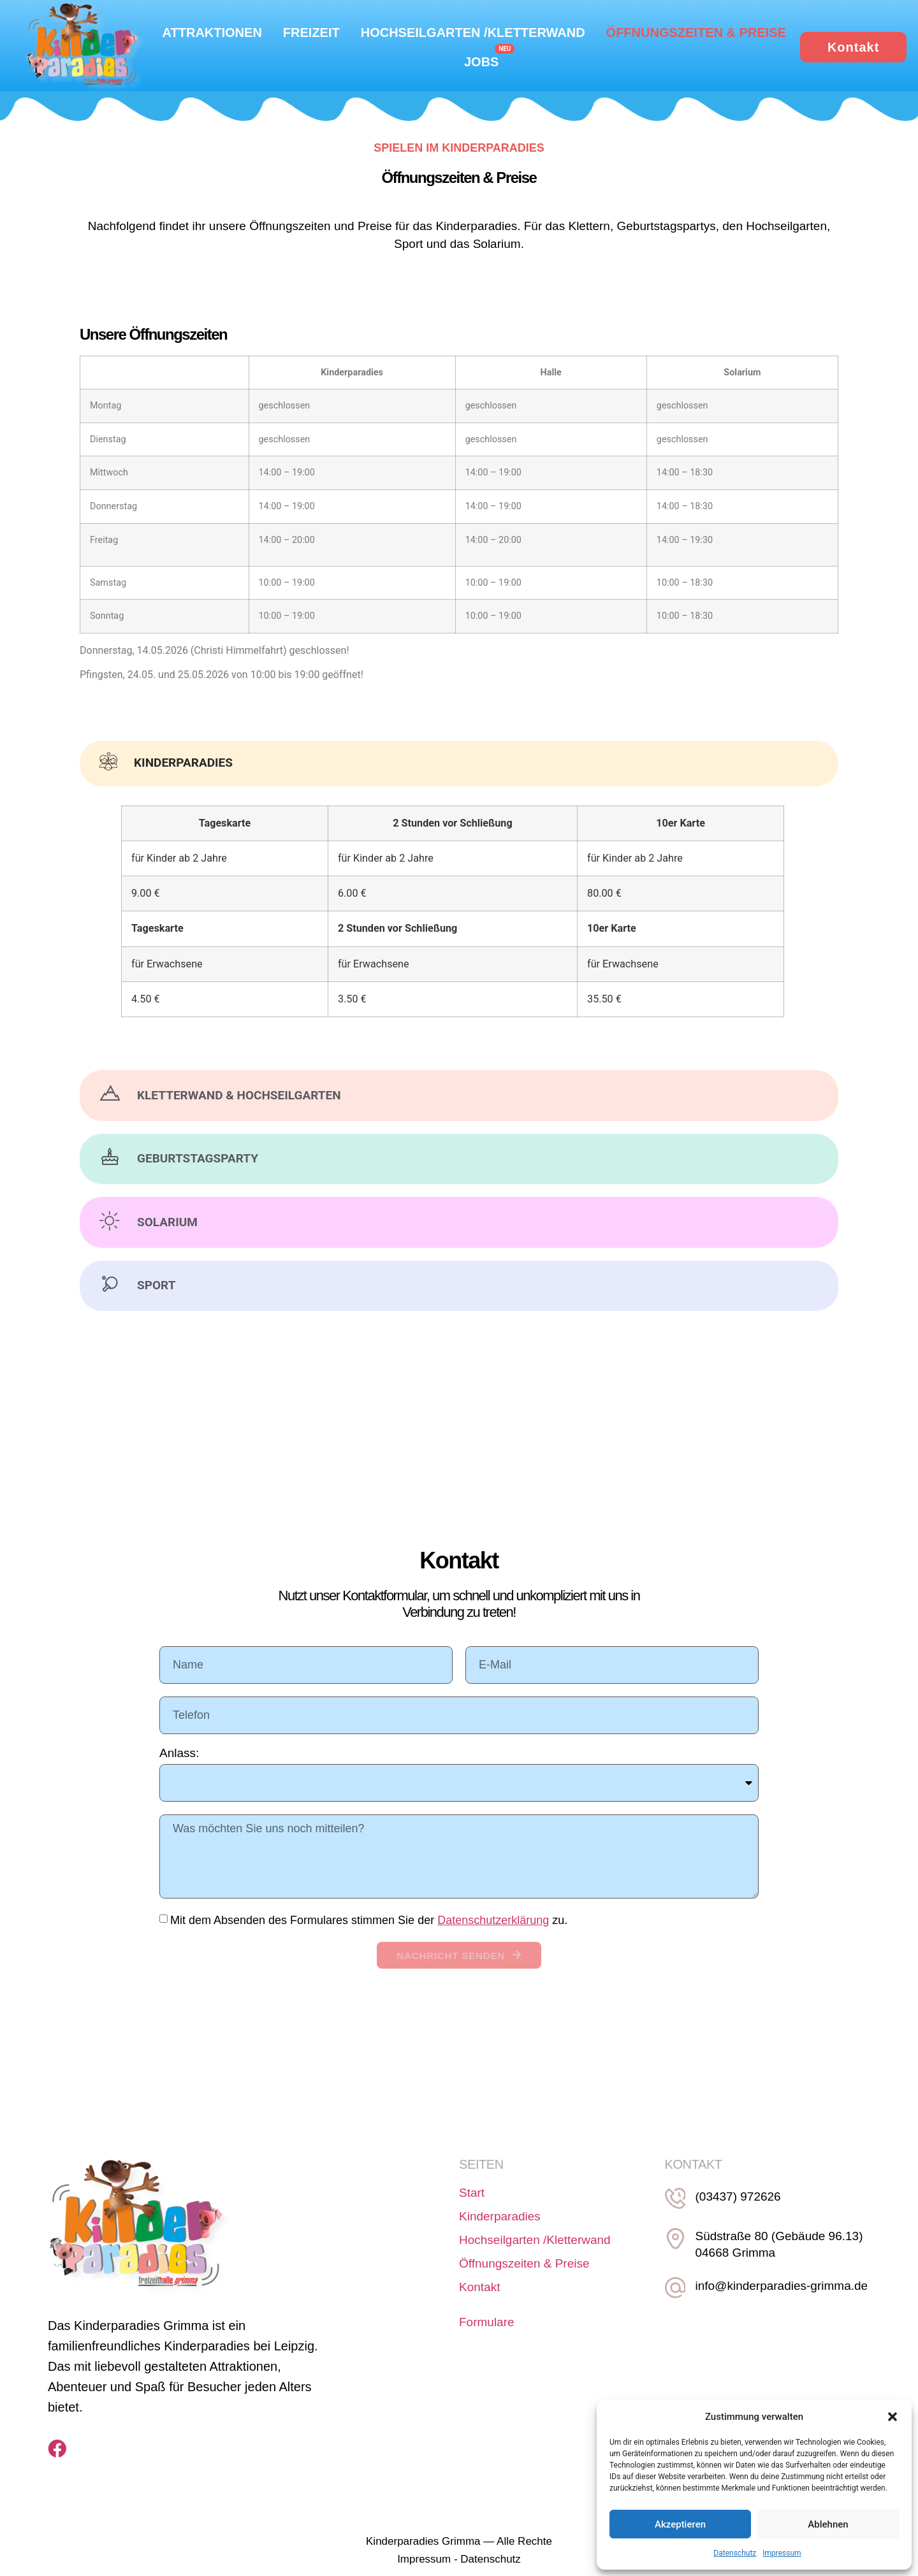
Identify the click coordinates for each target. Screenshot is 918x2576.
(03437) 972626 (732, 2206)
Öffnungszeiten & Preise (696, 32)
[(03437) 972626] (672, 2205)
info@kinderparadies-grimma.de (776, 2290)
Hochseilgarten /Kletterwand (473, 32)
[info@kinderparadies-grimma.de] (672, 2289)
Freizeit (311, 32)
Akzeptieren (680, 2524)
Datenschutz (734, 2553)
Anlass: (179, 1753)
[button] (892, 2416)
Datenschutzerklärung (493, 1920)
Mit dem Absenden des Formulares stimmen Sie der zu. (368, 1920)
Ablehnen (828, 2524)
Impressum (781, 2553)
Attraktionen (212, 32)
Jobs (481, 62)
